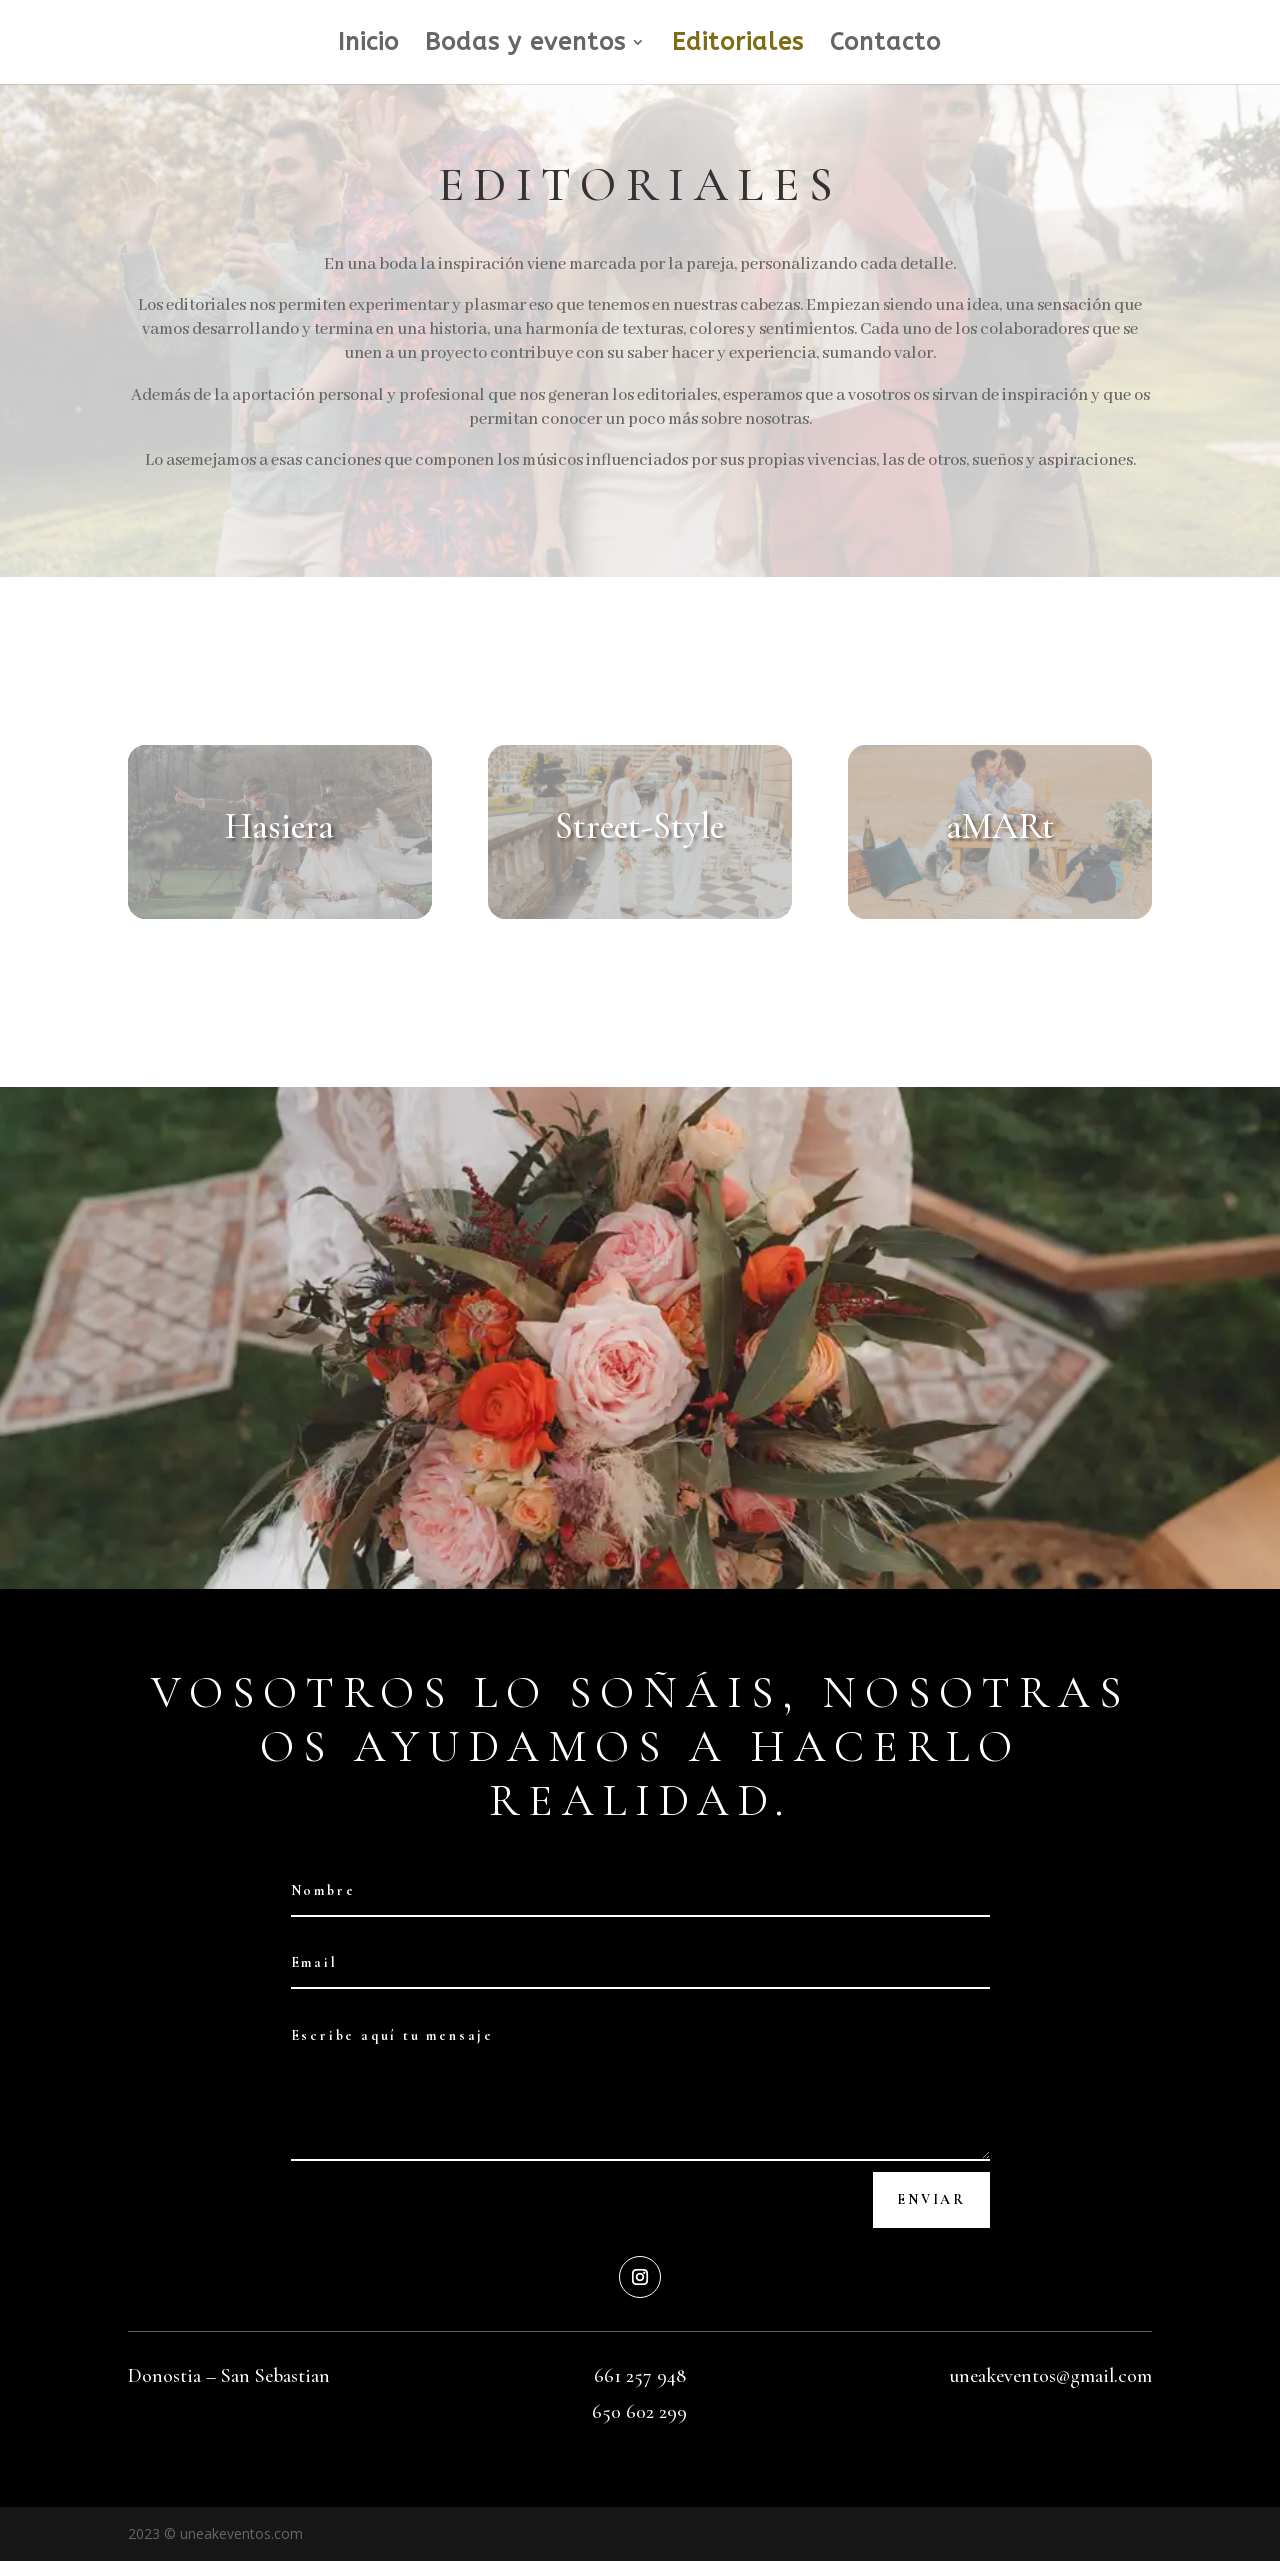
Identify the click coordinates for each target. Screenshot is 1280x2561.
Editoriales (738, 45)
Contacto (885, 45)
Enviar (931, 2199)
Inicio (368, 45)
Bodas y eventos (525, 45)
